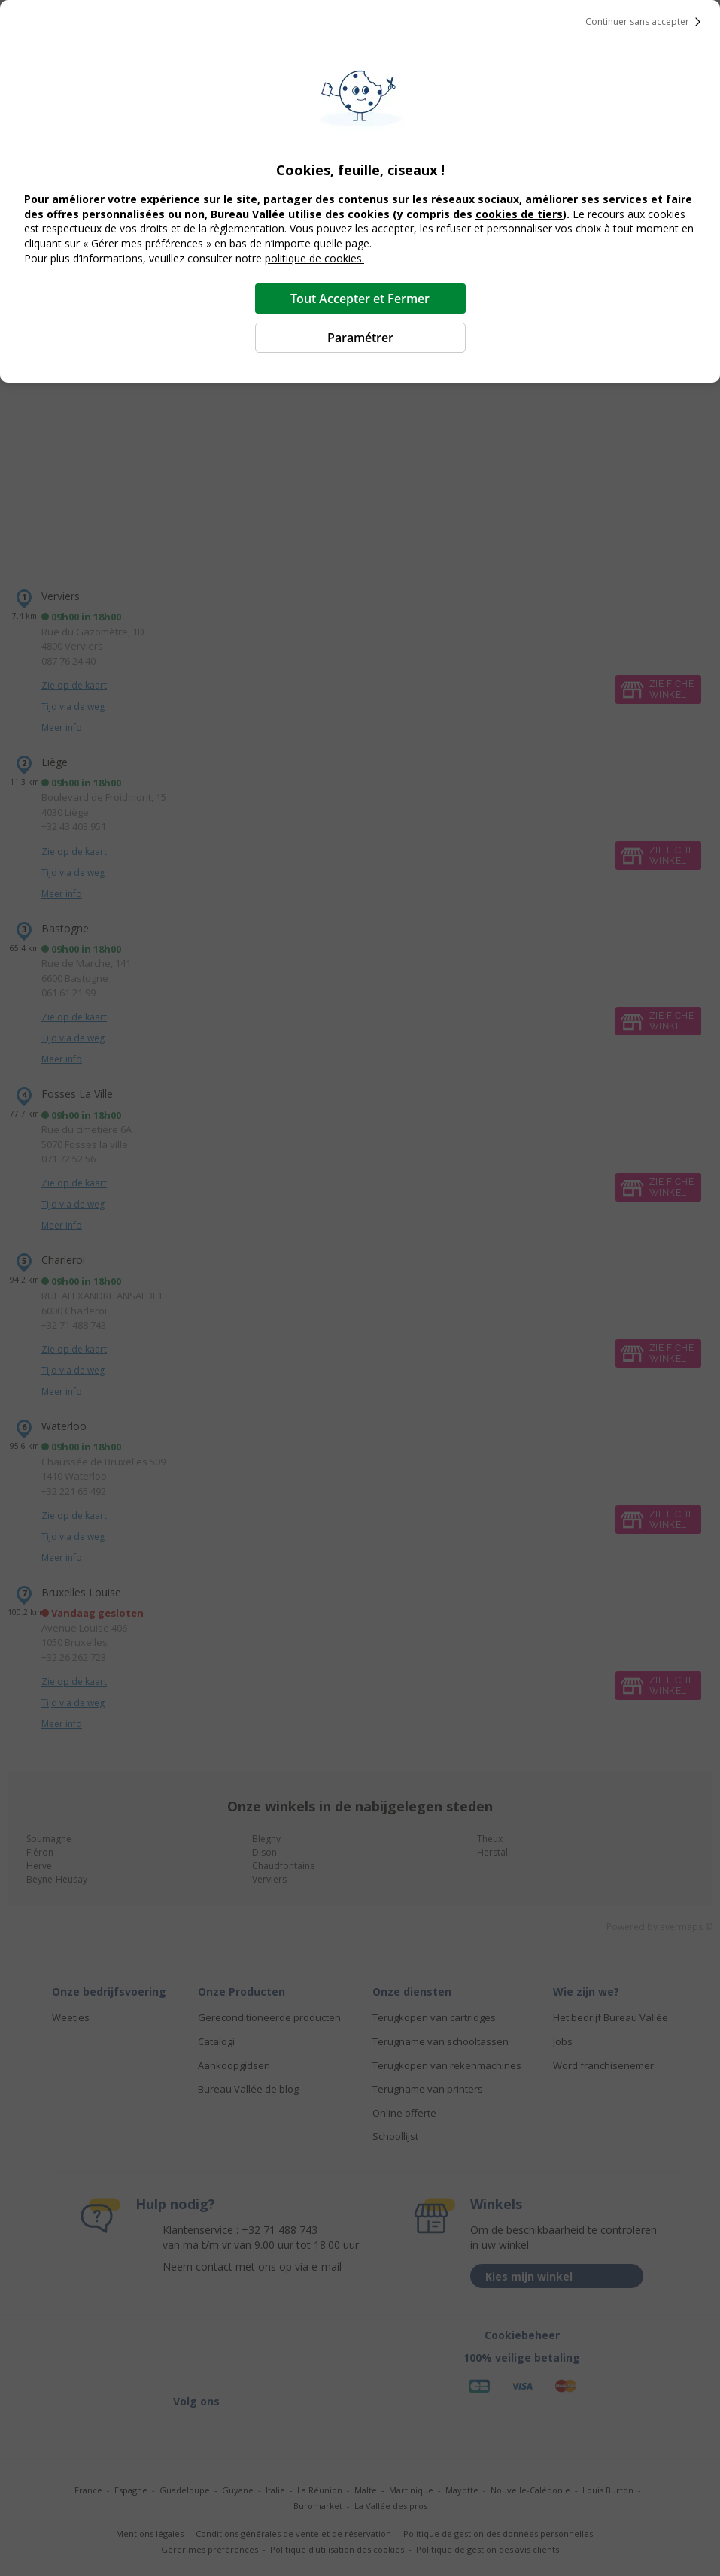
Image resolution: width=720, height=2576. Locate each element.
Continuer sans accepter (646, 22)
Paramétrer (360, 337)
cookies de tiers (519, 214)
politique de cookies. (314, 258)
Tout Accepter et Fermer (360, 298)
